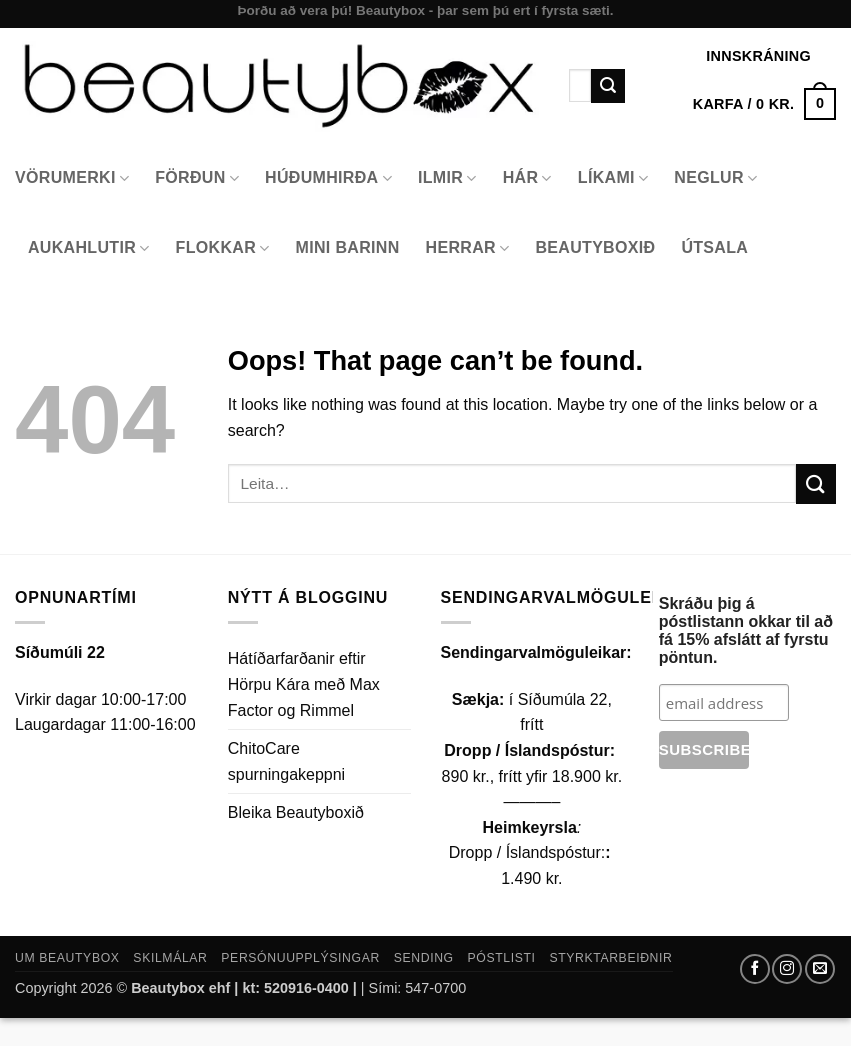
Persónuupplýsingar (300, 958)
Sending (424, 958)
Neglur (715, 178)
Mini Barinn (348, 247)
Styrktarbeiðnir (610, 958)
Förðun (197, 178)
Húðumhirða (328, 178)
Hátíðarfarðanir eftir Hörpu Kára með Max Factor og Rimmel (304, 684)
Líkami (613, 178)
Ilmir (447, 178)
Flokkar (223, 248)
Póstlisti (502, 958)
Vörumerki (72, 178)
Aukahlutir (89, 248)
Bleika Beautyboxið (296, 812)
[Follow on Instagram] (787, 969)
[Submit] (608, 86)
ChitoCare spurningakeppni (286, 761)
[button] (764, 104)
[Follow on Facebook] (755, 969)
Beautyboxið (595, 247)
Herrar (468, 248)
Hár (527, 178)
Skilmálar (170, 958)
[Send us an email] (820, 969)
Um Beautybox (67, 958)
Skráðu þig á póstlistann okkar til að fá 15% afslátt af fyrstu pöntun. (746, 630)
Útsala (714, 247)
